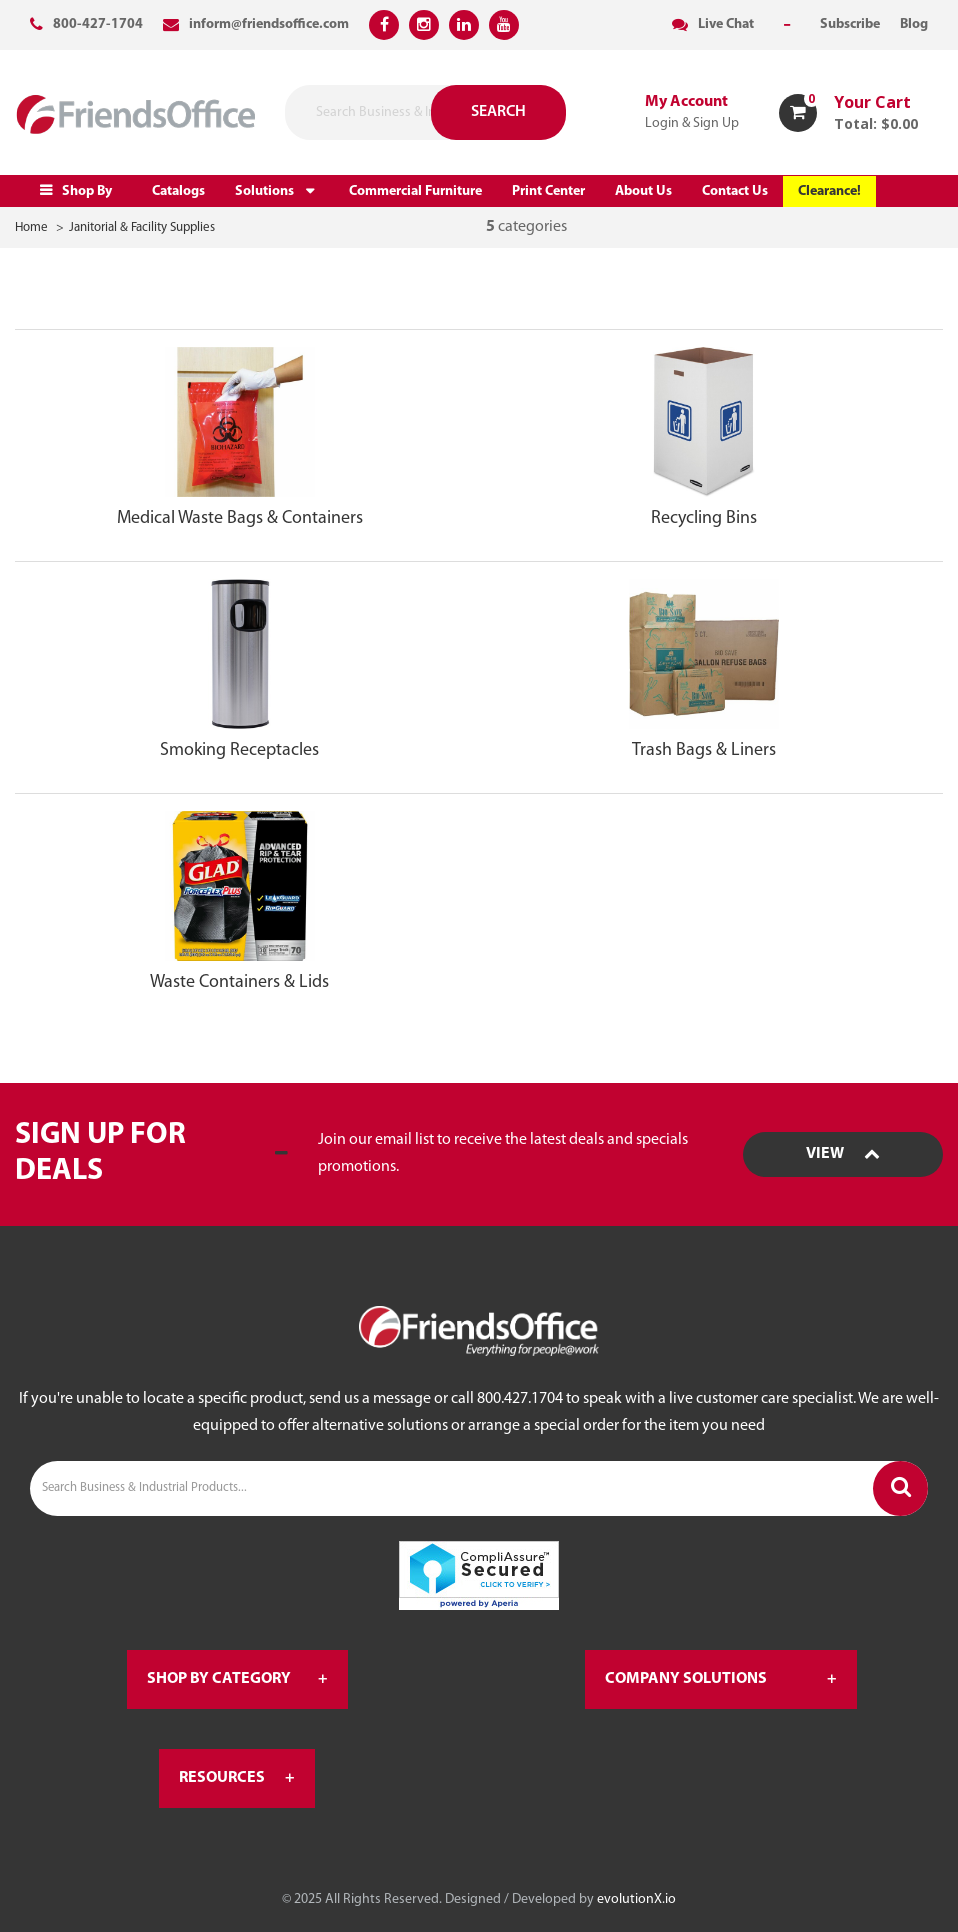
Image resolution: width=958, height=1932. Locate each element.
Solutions (264, 191)
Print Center (548, 191)
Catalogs (178, 191)
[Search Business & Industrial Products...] (479, 1488)
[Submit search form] (472, 112)
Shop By (87, 191)
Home (31, 227)
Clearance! (829, 191)
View (843, 1154)
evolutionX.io (636, 1899)
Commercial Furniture (415, 191)
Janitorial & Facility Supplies (142, 227)
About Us (643, 191)
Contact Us (735, 191)
